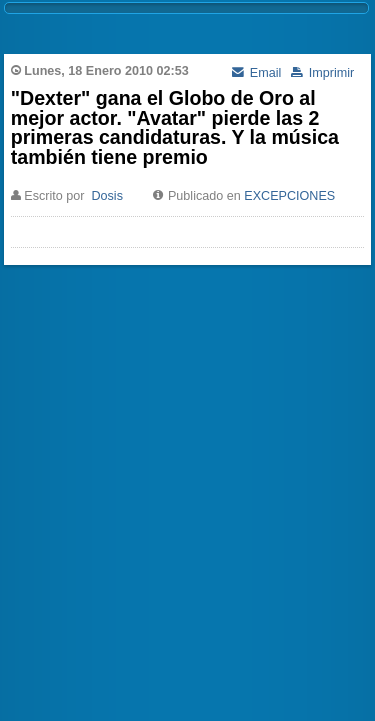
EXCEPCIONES (289, 196)
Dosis (107, 196)
